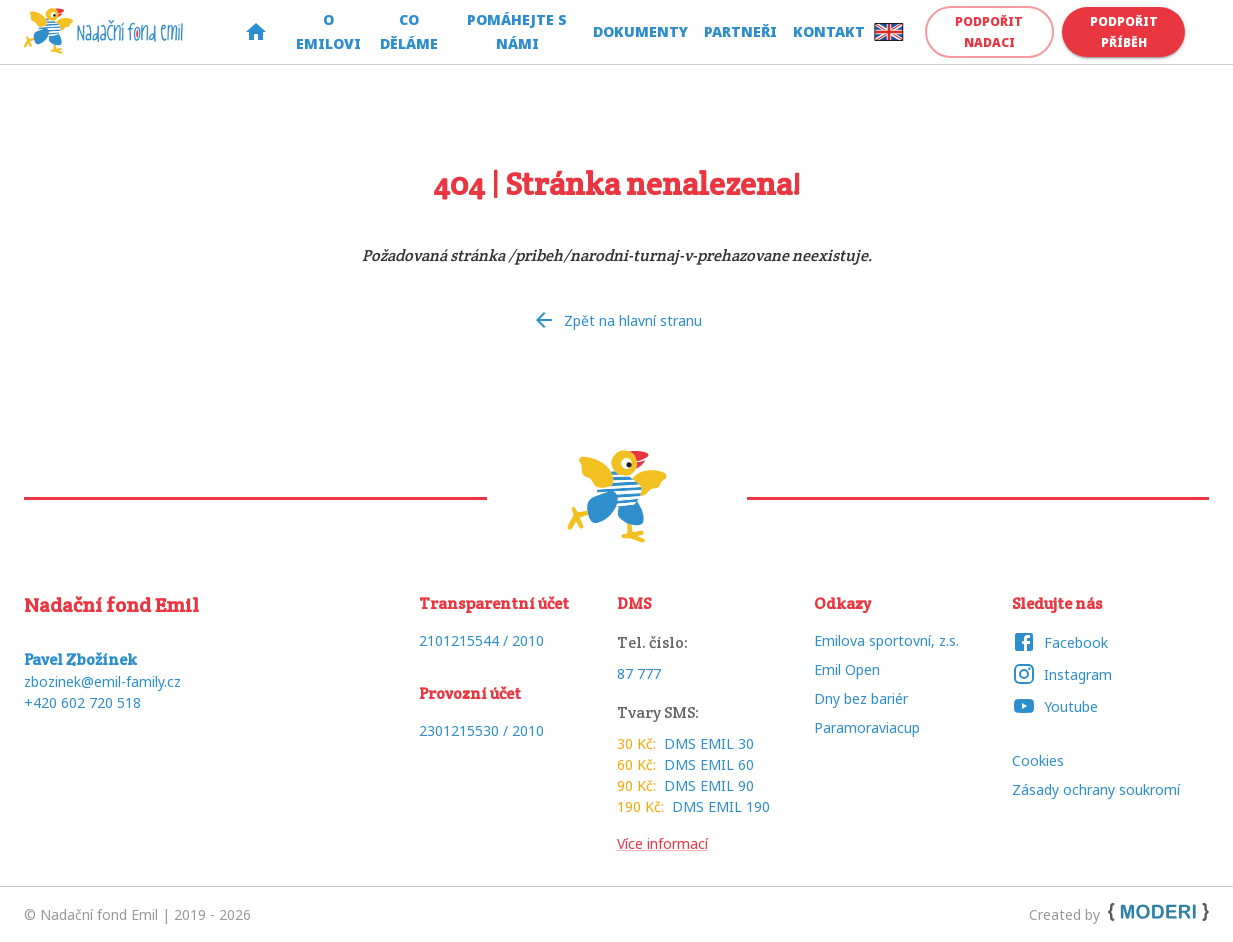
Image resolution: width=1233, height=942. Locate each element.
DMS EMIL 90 (709, 785)
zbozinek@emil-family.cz (102, 681)
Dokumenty (640, 32)
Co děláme (409, 32)
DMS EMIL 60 (709, 764)
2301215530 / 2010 (481, 730)
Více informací (662, 843)
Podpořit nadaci (989, 32)
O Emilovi (328, 32)
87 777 (639, 673)
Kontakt (829, 32)
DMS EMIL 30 (709, 743)
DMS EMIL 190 (721, 806)
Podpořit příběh (1123, 32)
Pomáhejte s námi (517, 32)
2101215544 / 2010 (481, 640)
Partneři (740, 32)
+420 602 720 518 (82, 702)
